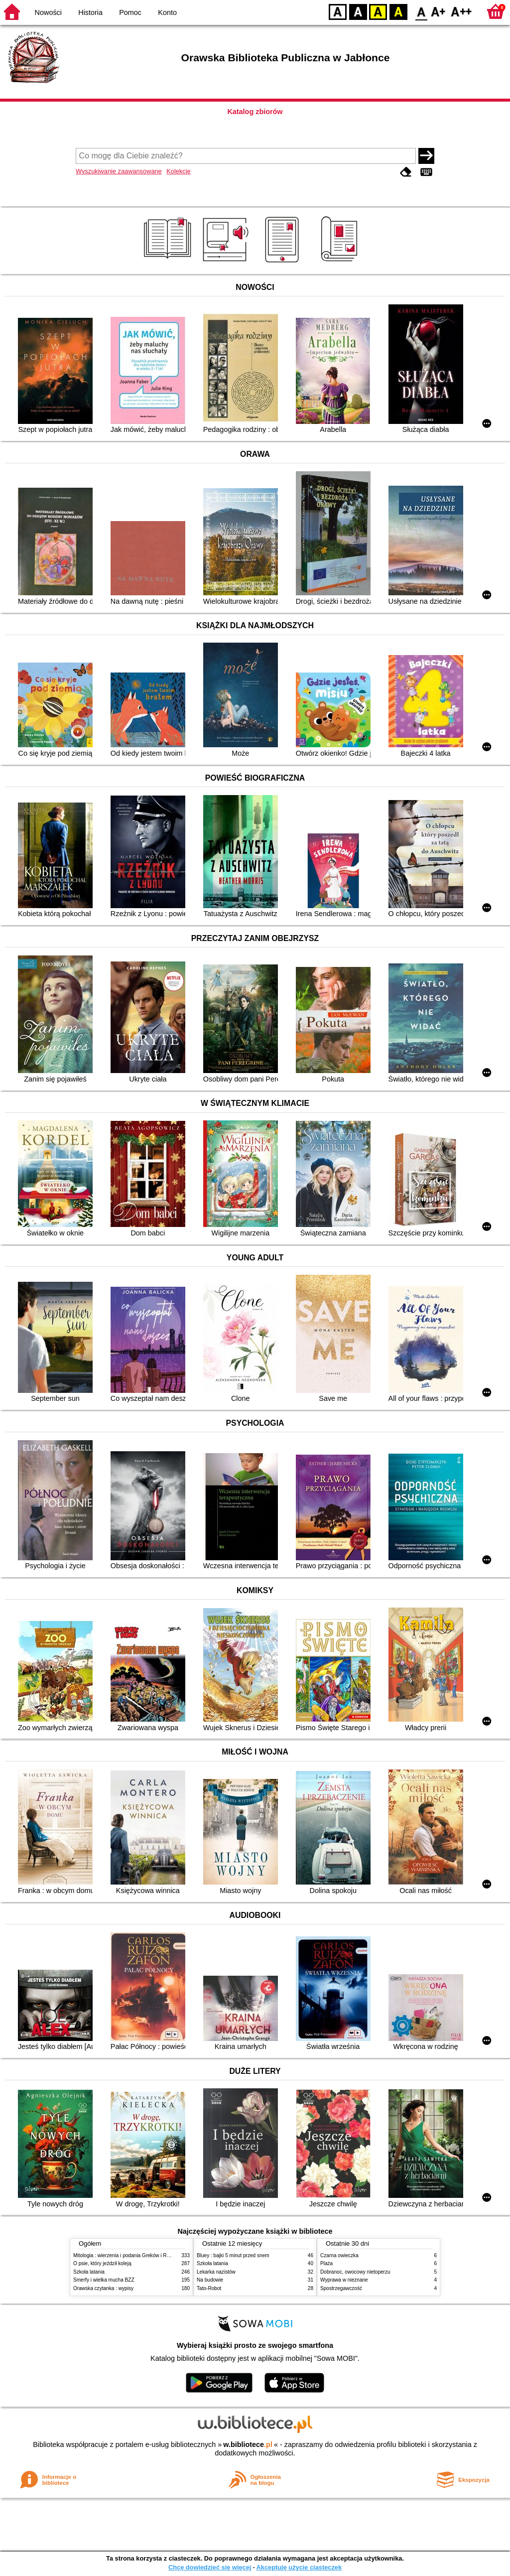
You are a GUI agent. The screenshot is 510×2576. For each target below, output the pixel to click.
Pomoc (130, 12)
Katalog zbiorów (254, 112)
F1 (438, 11)
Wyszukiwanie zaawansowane (119, 171)
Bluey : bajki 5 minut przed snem (233, 2255)
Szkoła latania (89, 2272)
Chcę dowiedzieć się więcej (209, 2567)
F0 (421, 11)
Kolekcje (178, 171)
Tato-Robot (209, 2288)
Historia (90, 12)
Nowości (48, 12)
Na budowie (210, 2280)
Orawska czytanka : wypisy (103, 2288)
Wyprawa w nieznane (344, 2280)
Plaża (326, 2263)
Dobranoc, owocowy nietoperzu (355, 2272)
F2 (461, 11)
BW (358, 11)
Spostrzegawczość (341, 2288)
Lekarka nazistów (216, 2272)
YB (378, 11)
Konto (167, 12)
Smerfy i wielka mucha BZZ (103, 2280)
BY (398, 11)
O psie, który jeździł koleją (102, 2263)
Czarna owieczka (339, 2255)
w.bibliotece (247, 2444)
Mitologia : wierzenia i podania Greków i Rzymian (128, 2255)
